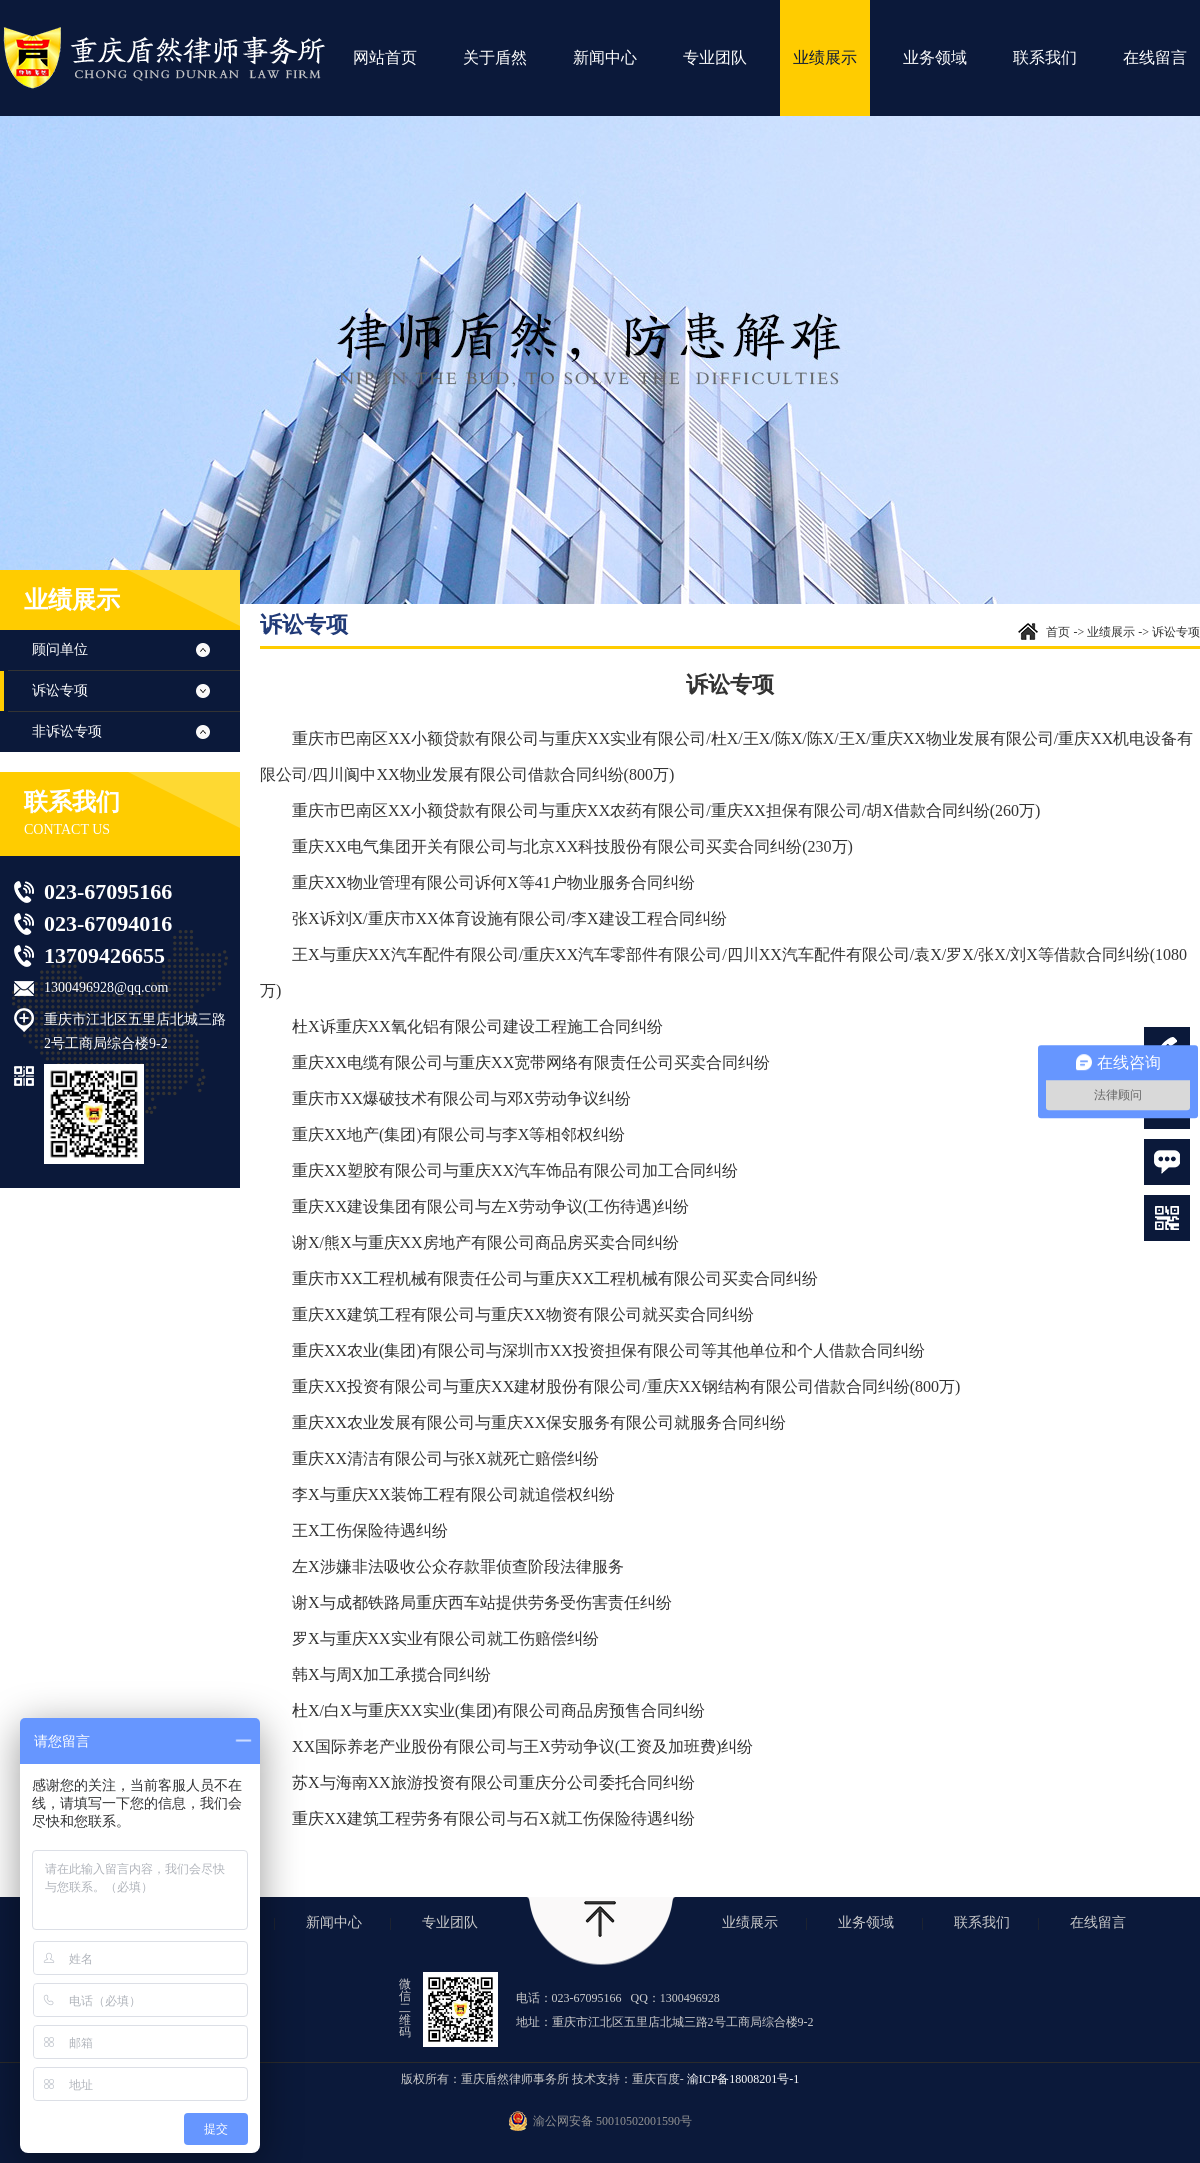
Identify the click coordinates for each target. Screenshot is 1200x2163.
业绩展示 (825, 57)
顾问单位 (60, 649)
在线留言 (1155, 57)
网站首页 (385, 57)
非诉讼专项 (67, 731)
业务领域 (935, 57)
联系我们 (1045, 57)
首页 (1058, 632)
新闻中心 (605, 57)
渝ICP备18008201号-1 (743, 2079)
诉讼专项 (60, 690)
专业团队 (715, 57)
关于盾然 (495, 57)
